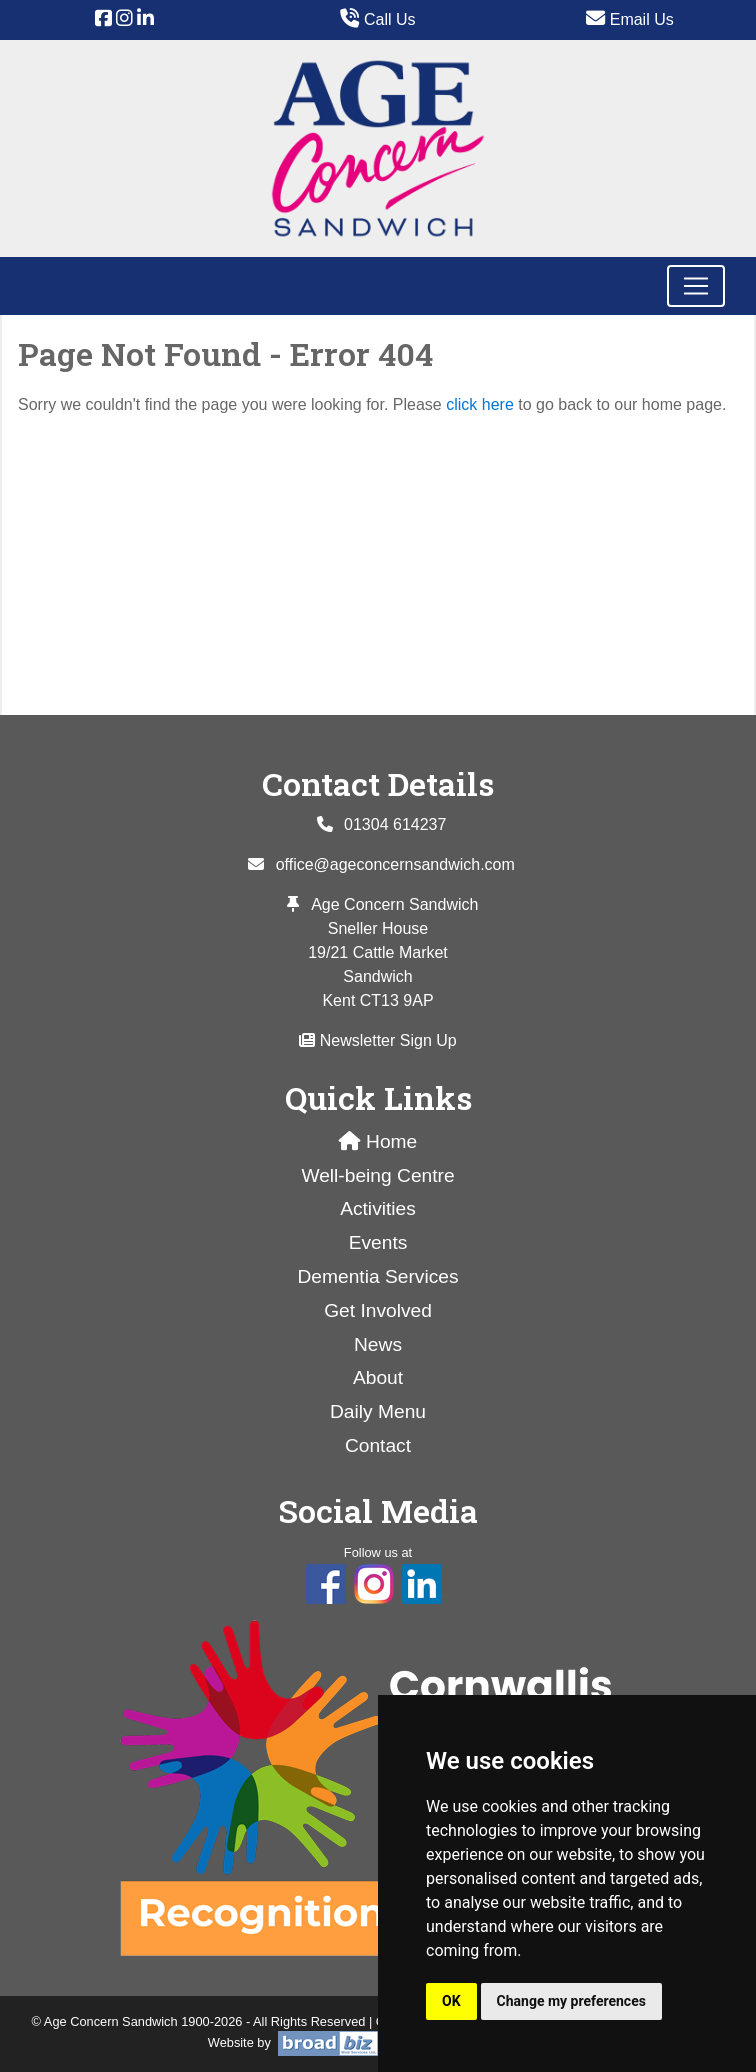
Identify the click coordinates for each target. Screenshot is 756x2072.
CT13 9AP (397, 1000)
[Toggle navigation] (696, 286)
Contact (378, 1445)
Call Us (377, 19)
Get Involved (378, 1310)
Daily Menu (378, 1411)
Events (378, 1242)
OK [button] (451, 2001)
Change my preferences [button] (571, 2001)
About (378, 1377)
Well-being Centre (377, 1175)
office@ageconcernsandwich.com (395, 864)
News (378, 1344)
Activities (378, 1208)
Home (378, 1141)
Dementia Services (377, 1276)
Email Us (629, 19)
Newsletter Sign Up (377, 1040)
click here (480, 404)
